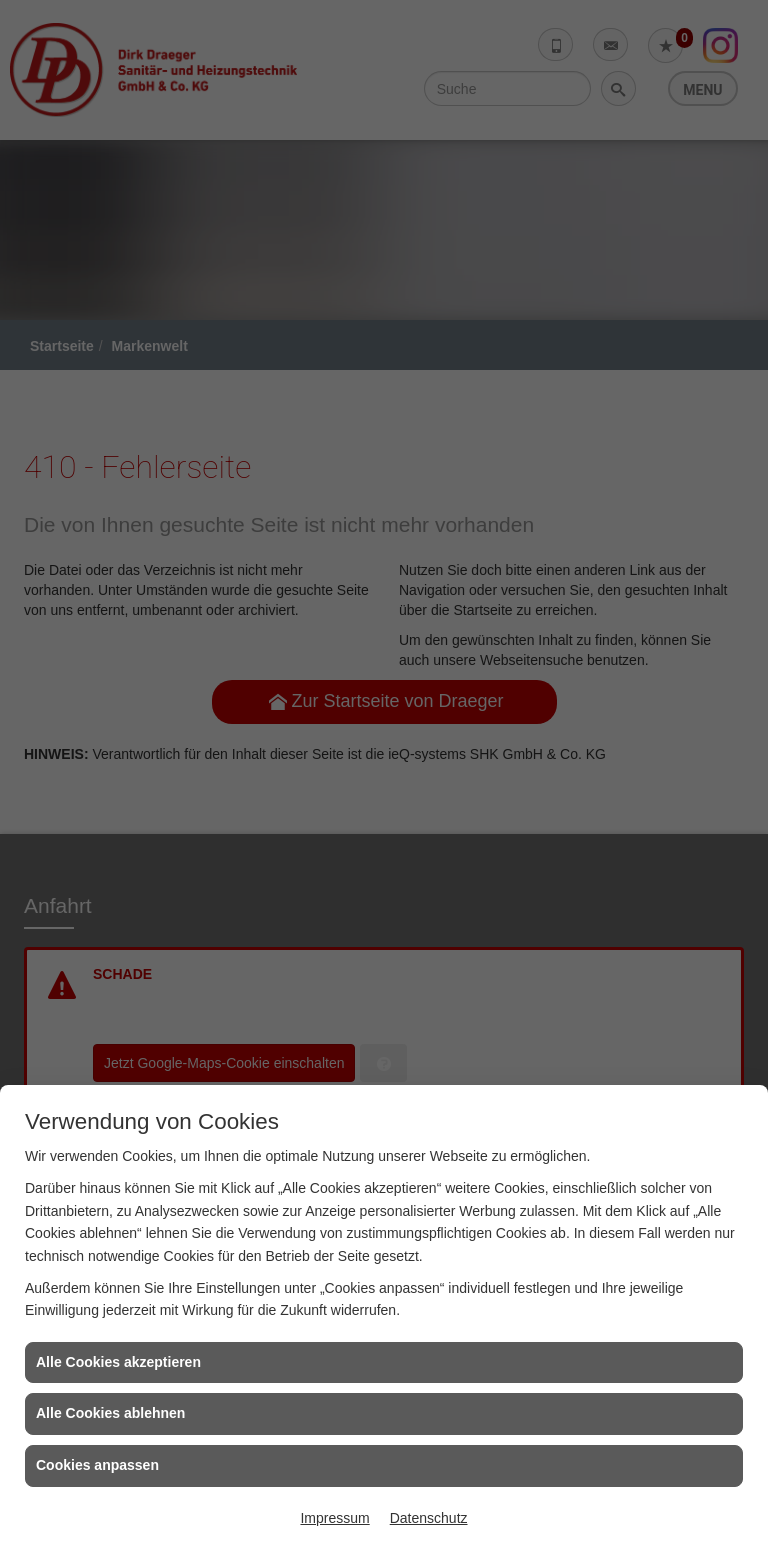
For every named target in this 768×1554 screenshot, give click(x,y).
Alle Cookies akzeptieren (118, 1362)
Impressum (334, 1518)
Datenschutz (429, 1518)
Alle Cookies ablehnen (110, 1413)
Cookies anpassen (97, 1465)
